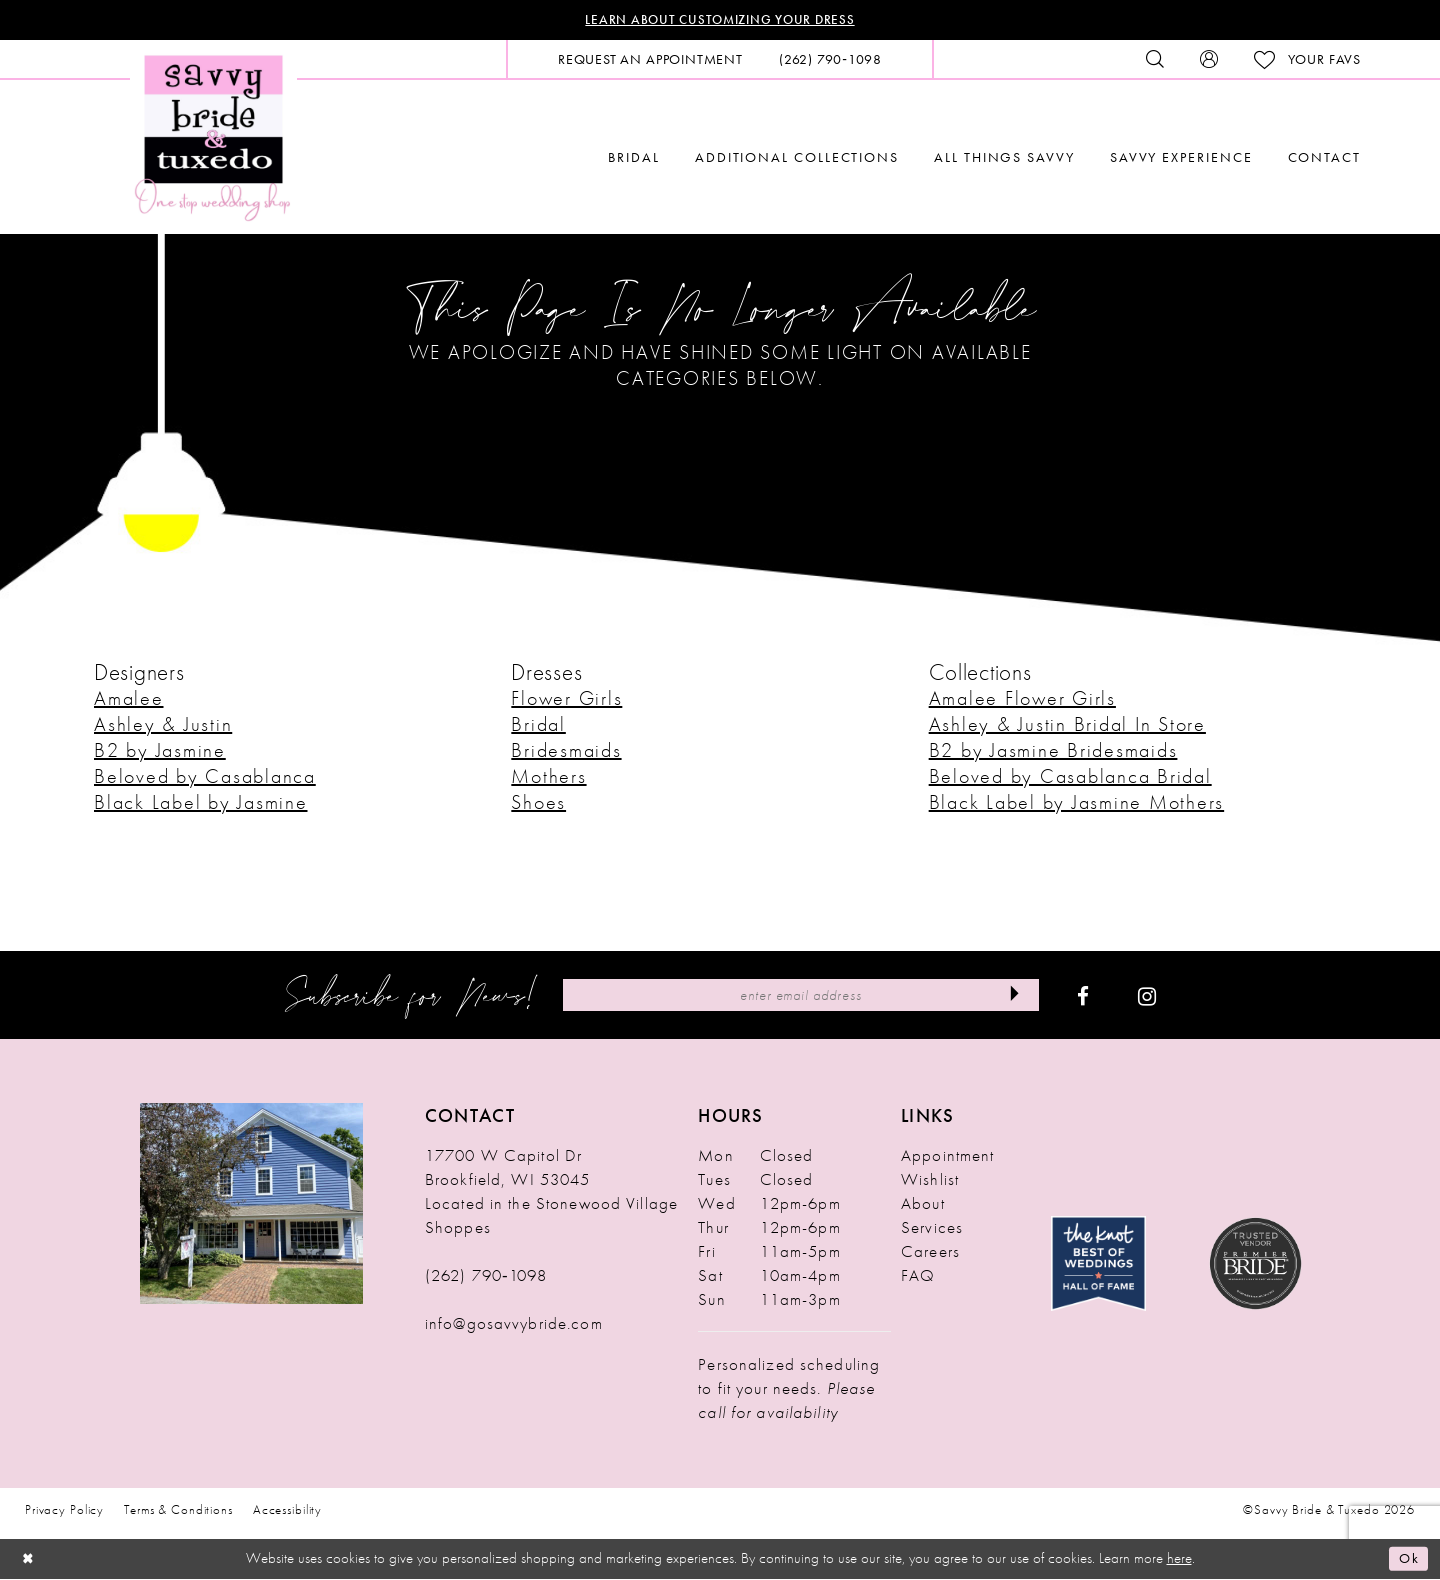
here (1179, 1560)
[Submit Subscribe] (1011, 996)
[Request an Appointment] (650, 61)
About (923, 1205)
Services (932, 1229)
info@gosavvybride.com (514, 1325)
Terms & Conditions (178, 1511)
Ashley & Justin (163, 726)
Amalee (129, 700)
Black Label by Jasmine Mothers (1077, 804)
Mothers (548, 778)
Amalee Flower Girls (1022, 700)
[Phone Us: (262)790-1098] (830, 61)
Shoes (538, 804)
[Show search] (1155, 61)
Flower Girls (566, 700)
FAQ (918, 1277)
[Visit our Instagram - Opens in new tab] (1147, 997)
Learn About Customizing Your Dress (720, 21)
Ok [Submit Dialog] (1407, 1560)
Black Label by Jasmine (201, 804)
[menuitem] (650, 61)
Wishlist (930, 1181)
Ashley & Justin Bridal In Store (1067, 726)
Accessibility (287, 1511)
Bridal (538, 726)
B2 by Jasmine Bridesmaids (1053, 752)
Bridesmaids (566, 752)
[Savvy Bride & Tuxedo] (213, 137)
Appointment (947, 1157)
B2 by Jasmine (160, 752)
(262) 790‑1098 (486, 1277)
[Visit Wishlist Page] (1307, 61)
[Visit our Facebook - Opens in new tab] (1083, 997)
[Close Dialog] (30, 1560)
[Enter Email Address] (800, 996)
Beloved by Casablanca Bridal (1070, 778)
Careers (930, 1253)
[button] (1209, 61)
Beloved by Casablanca (205, 778)
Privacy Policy (64, 1511)
